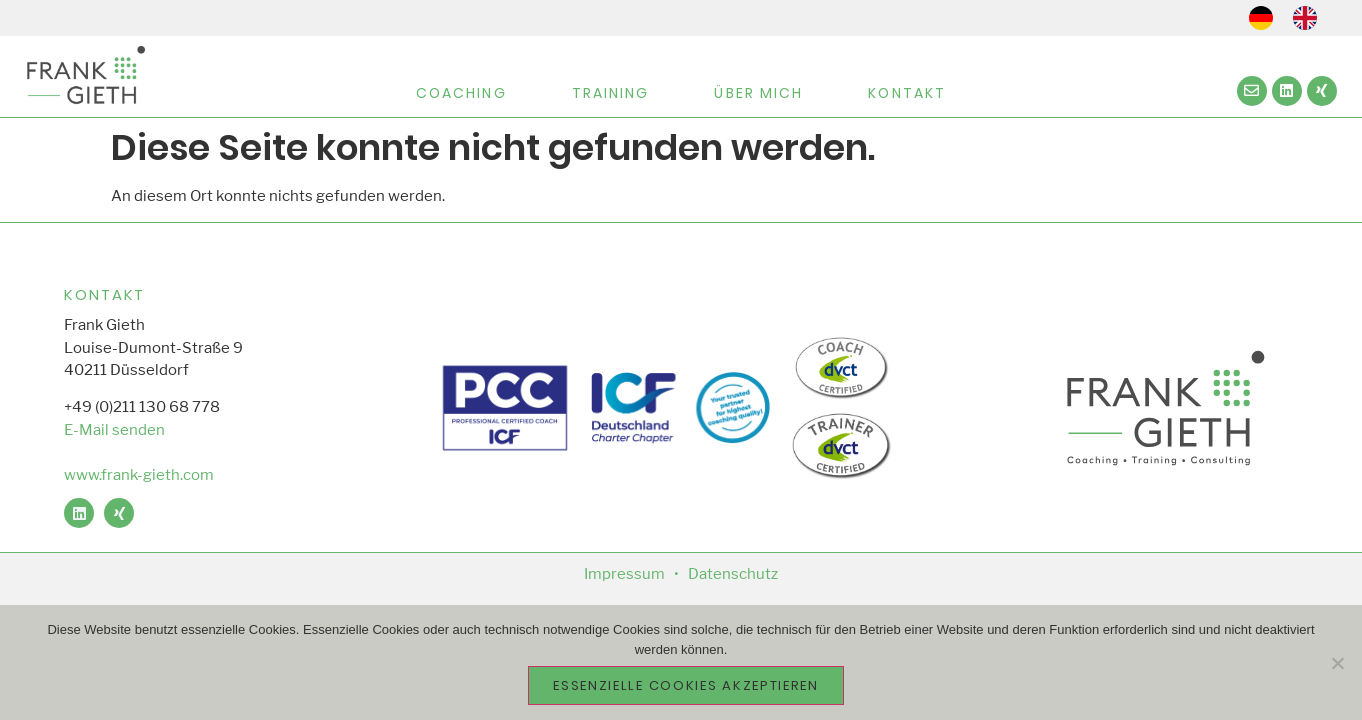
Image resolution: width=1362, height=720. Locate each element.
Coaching (461, 93)
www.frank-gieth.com (139, 475)
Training (611, 93)
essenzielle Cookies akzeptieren (686, 685)
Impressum (624, 574)
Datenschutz (733, 574)
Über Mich (758, 93)
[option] (1310, 18)
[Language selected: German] (1293, 18)
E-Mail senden (114, 430)
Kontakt (907, 93)
